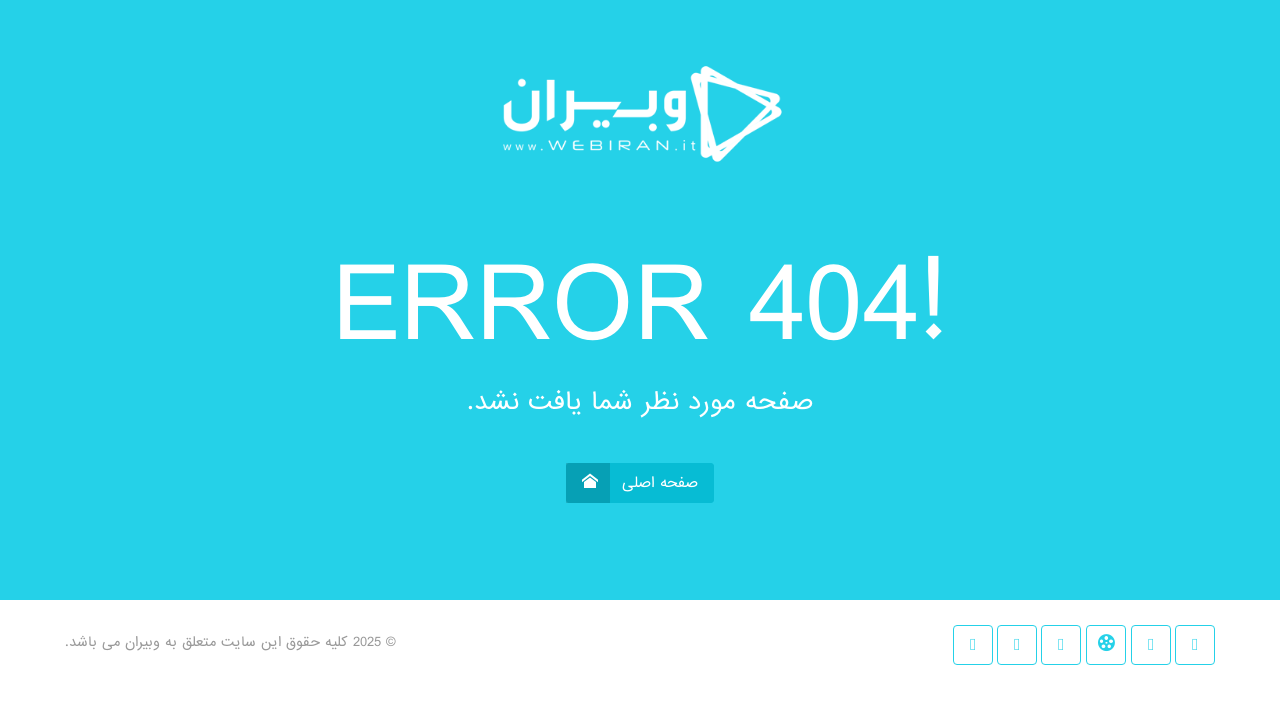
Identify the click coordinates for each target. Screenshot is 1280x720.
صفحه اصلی (632, 483)
